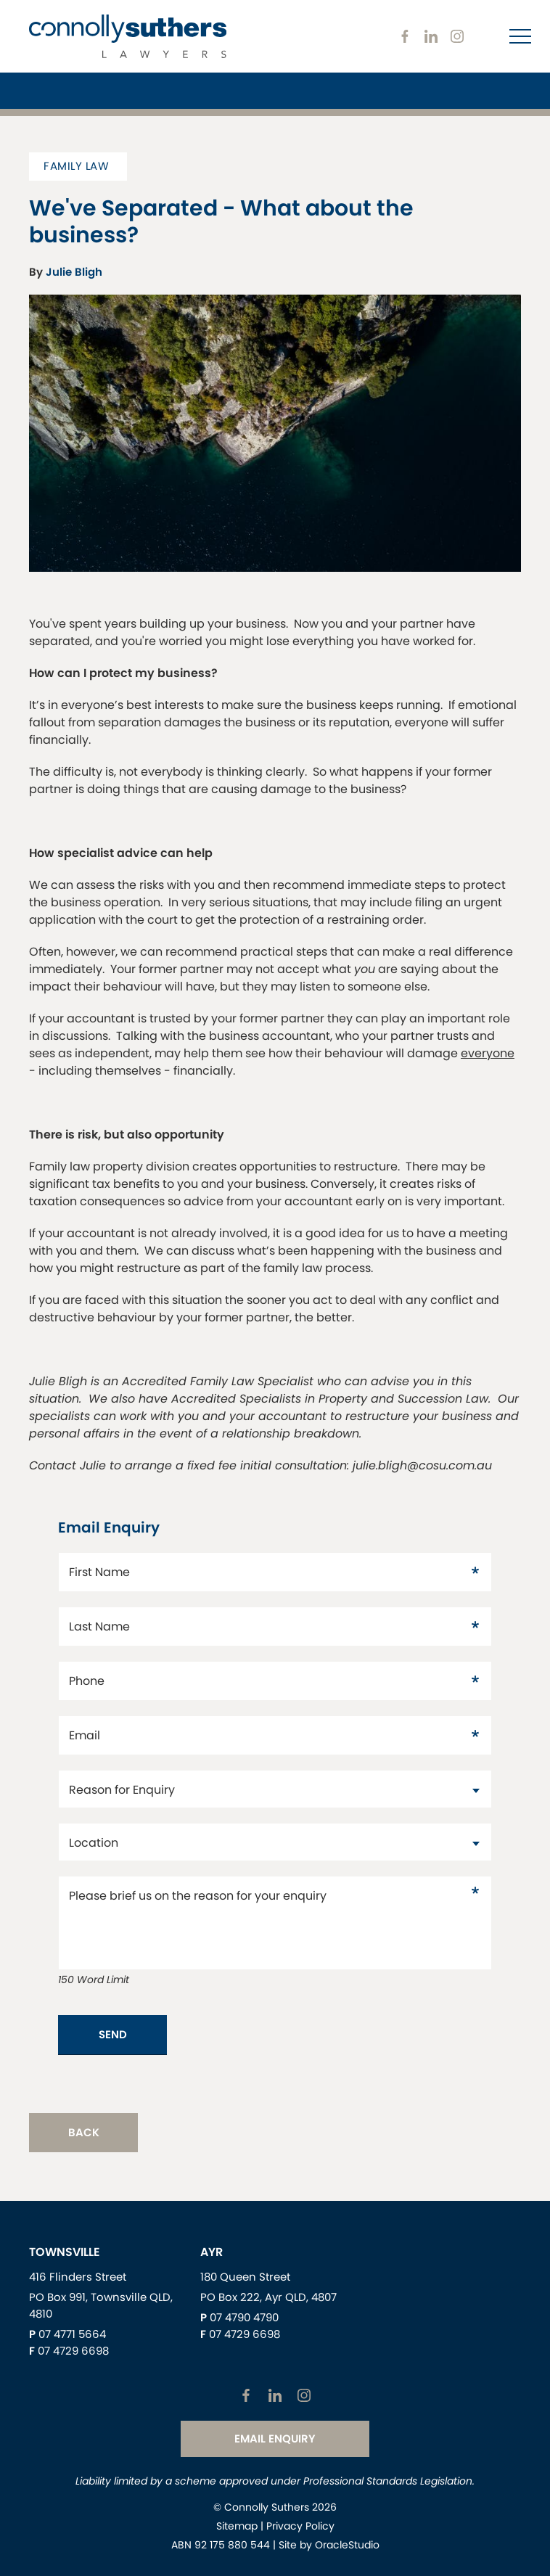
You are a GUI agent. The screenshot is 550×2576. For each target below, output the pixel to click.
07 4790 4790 (244, 2317)
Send (113, 2034)
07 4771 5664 (72, 2334)
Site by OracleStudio (329, 2545)
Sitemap (237, 2526)
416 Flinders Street (77, 2276)
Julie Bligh (74, 271)
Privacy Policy (300, 2526)
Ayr (211, 2252)
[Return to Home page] (127, 38)
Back (83, 2132)
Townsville (64, 2252)
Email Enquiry (275, 2438)
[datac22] (275, 1789)
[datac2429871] (275, 1842)
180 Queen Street (245, 2276)
